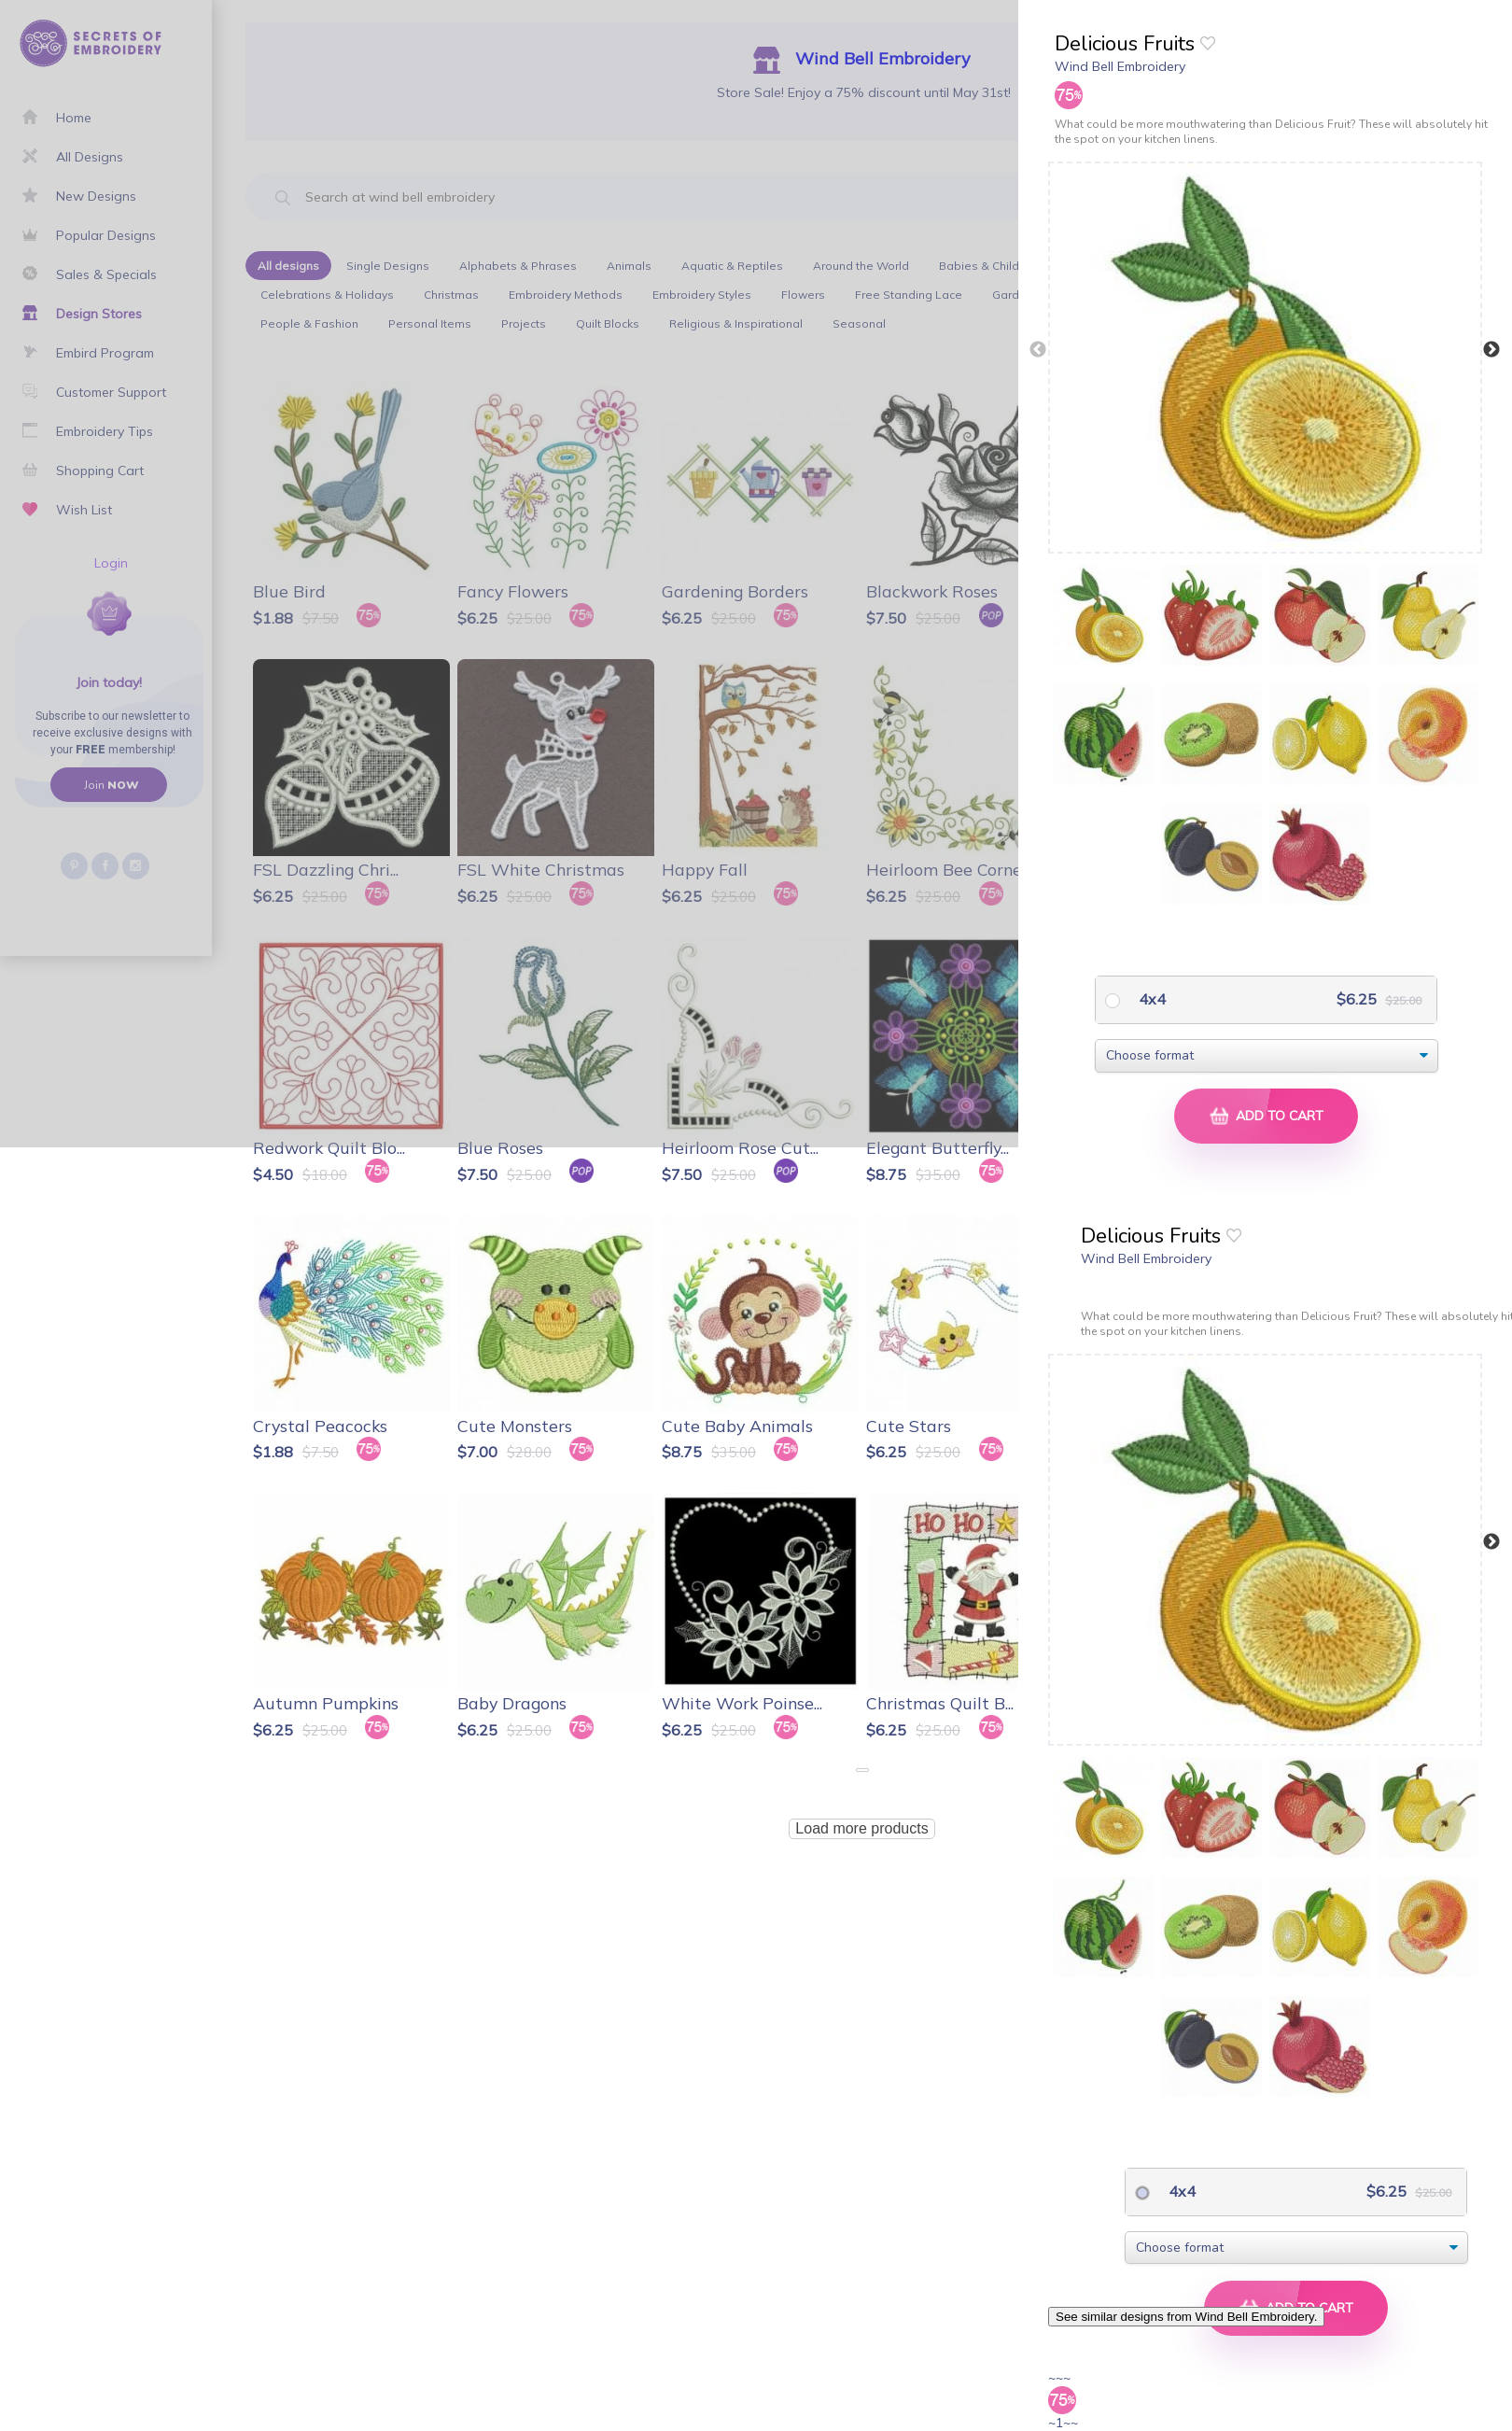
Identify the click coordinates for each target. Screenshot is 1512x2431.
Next (1491, 350)
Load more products (861, 1828)
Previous (1038, 350)
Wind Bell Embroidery (1120, 66)
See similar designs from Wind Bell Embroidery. (1186, 2317)
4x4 (1150, 999)
